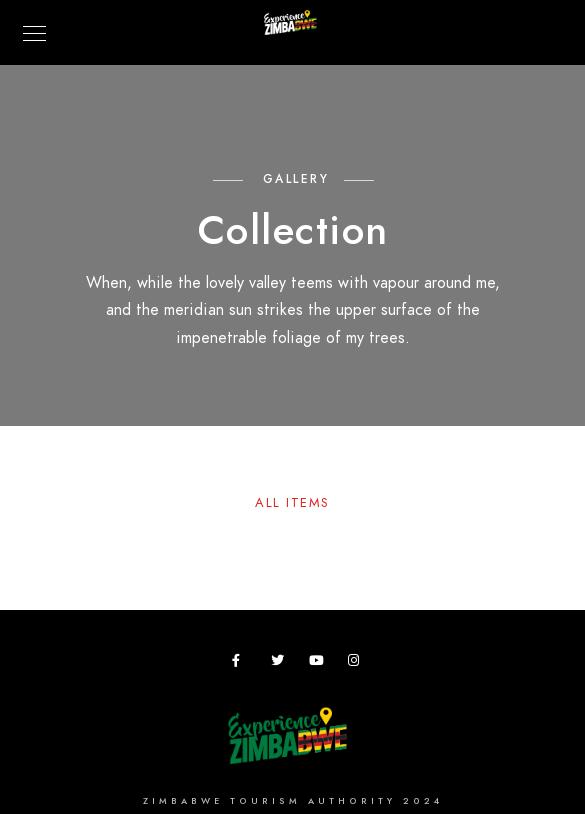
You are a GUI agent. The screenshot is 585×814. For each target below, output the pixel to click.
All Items (292, 503)
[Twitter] (281, 664)
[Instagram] (358, 664)
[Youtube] (319, 664)
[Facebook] (242, 664)
